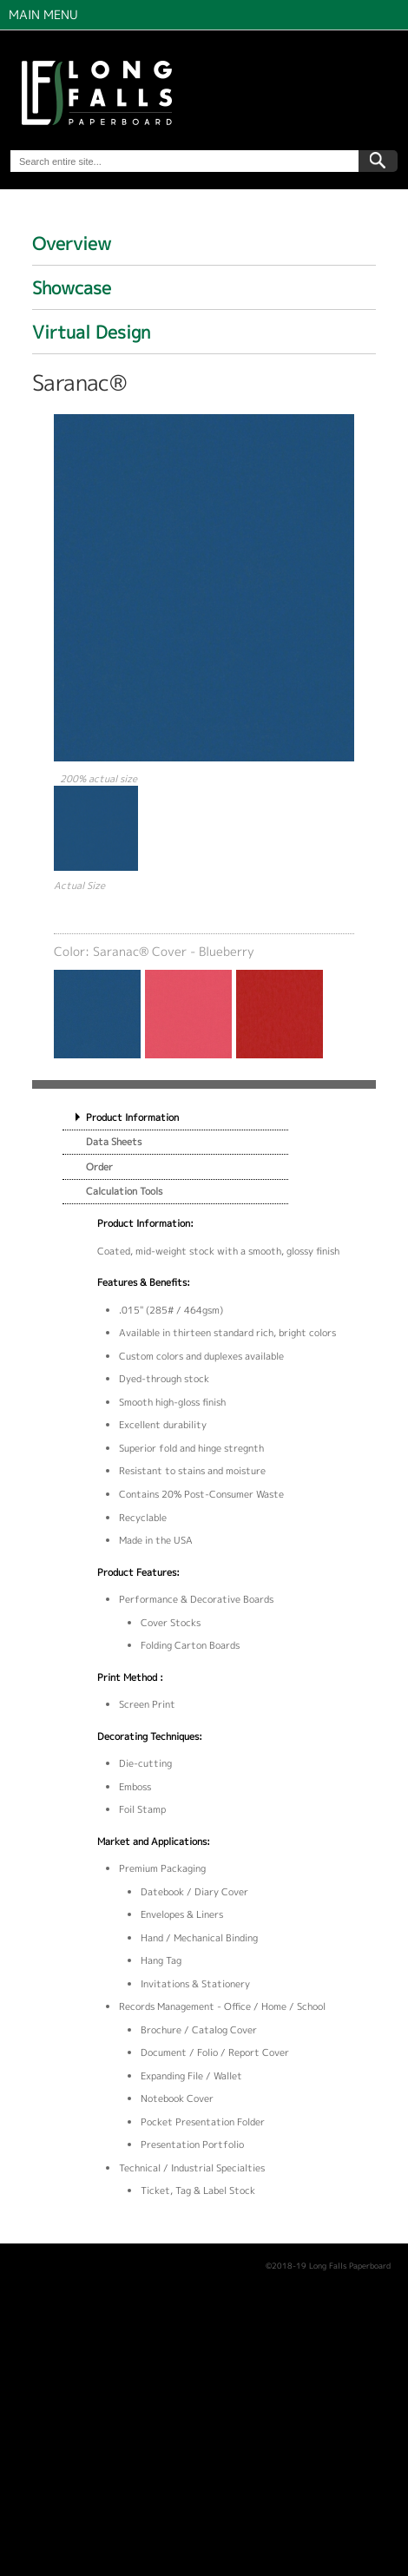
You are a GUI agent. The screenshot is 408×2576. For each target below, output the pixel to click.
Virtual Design (91, 332)
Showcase (71, 287)
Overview (71, 243)
